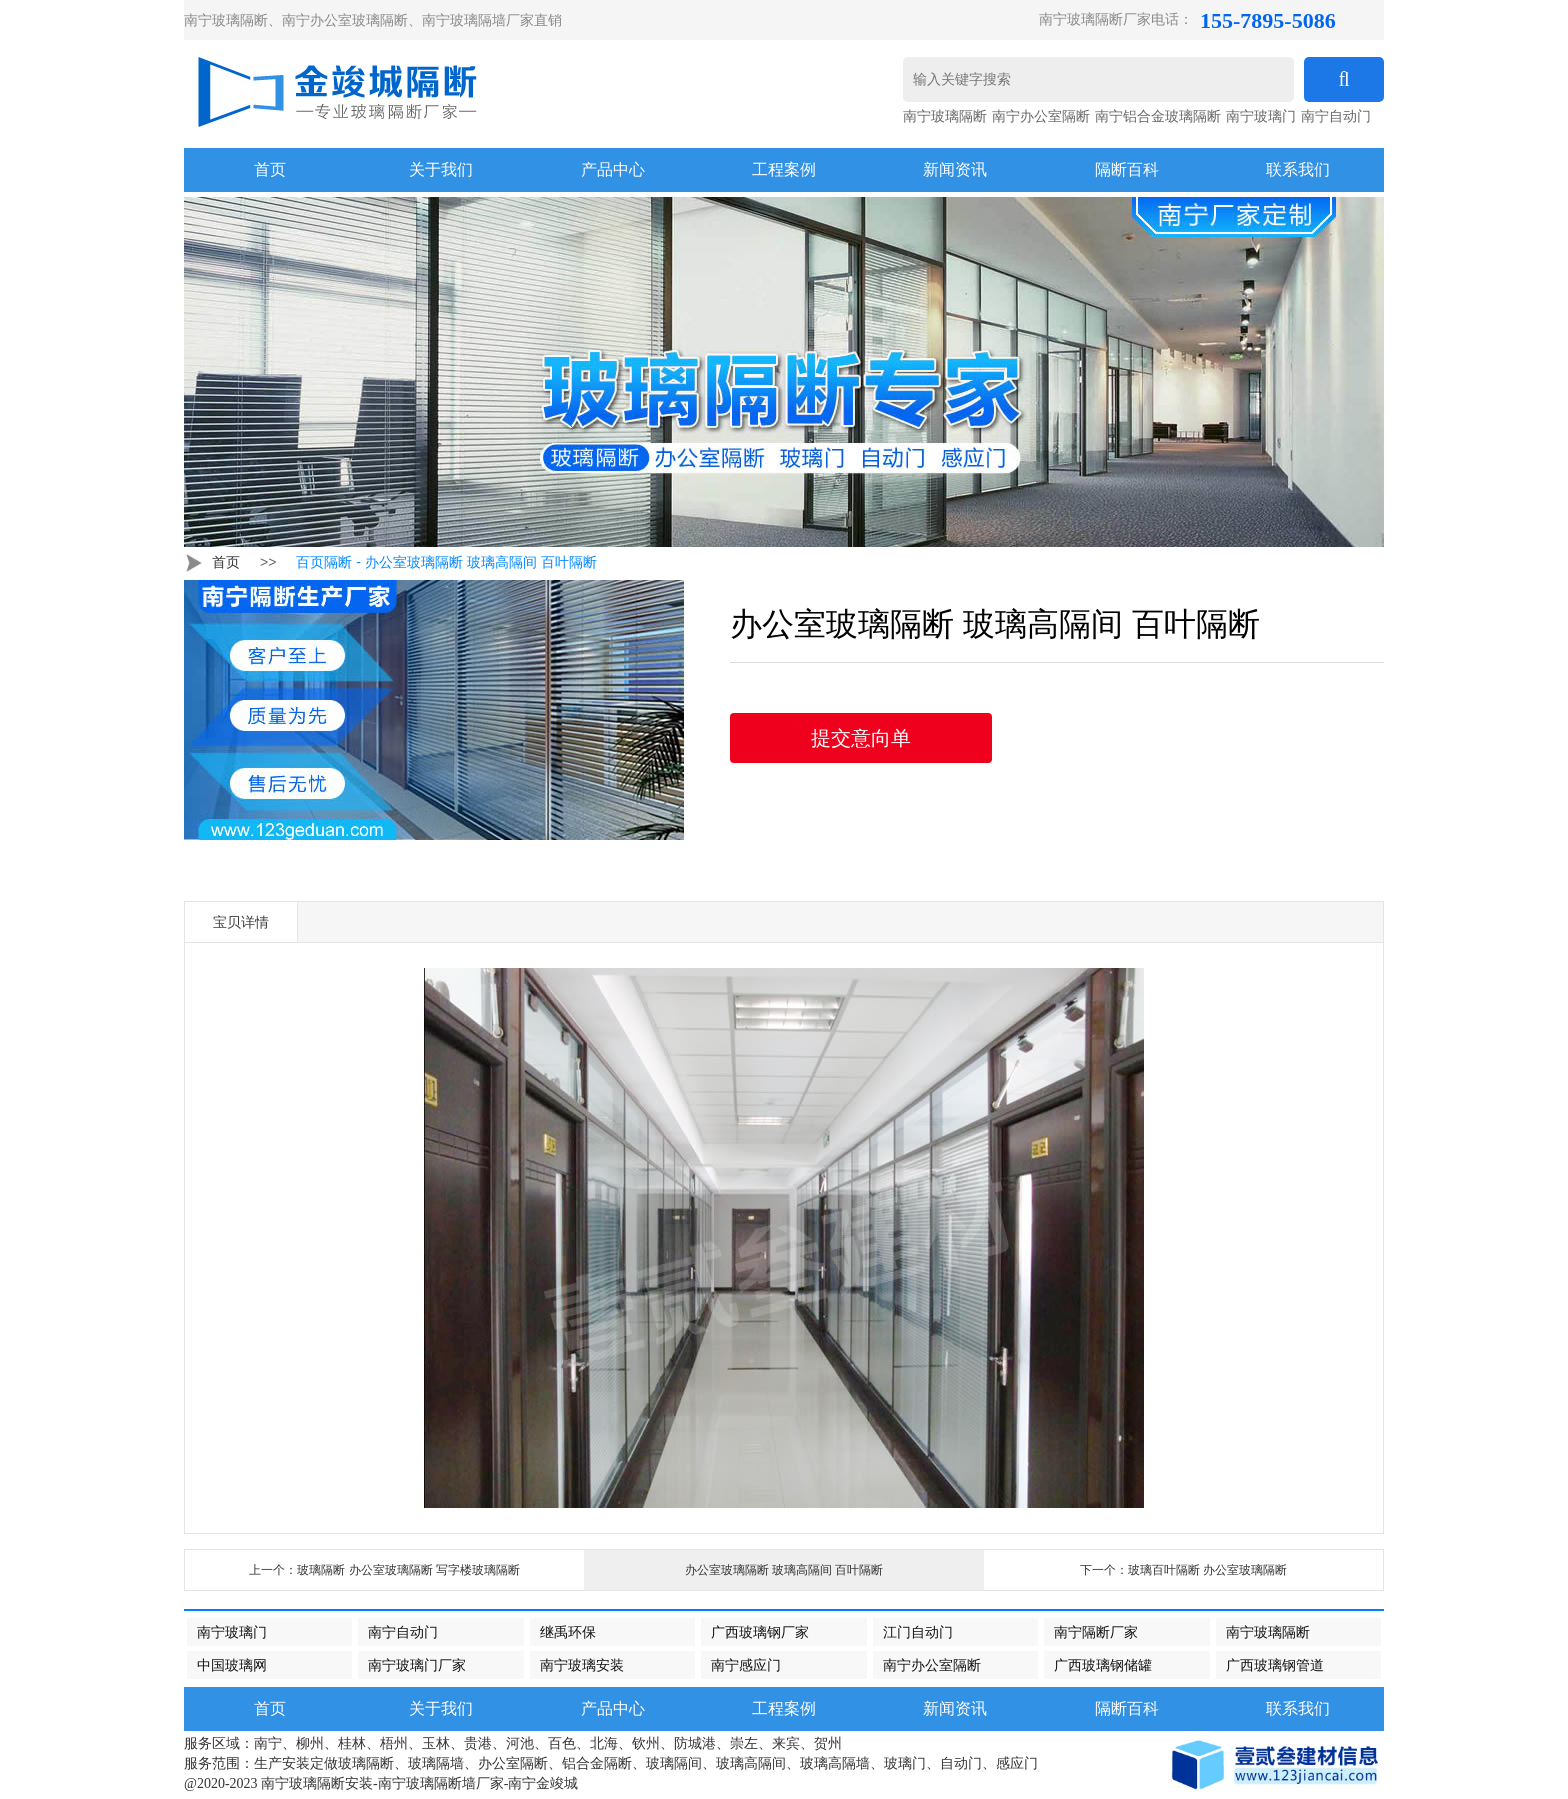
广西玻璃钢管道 (1275, 1665)
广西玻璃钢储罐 (1103, 1665)
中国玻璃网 (232, 1665)
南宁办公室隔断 (1041, 116)
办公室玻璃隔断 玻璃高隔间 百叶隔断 (784, 1570)
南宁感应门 (746, 1665)
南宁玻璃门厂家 (417, 1665)
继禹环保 (568, 1632)
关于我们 (441, 169)
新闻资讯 (955, 169)
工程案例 (784, 169)
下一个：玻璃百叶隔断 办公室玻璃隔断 (1183, 1570)
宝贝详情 (241, 922)
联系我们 (1298, 169)
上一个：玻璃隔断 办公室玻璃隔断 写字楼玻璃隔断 (384, 1570)
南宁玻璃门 (1261, 116)
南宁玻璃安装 (582, 1665)
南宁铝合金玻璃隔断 (1158, 116)
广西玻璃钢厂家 (760, 1632)
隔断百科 (1127, 169)
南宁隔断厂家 (1096, 1632)
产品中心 (613, 169)
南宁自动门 (1336, 116)
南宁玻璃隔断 (945, 116)
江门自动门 (918, 1632)
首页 (226, 562)
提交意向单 (861, 738)
